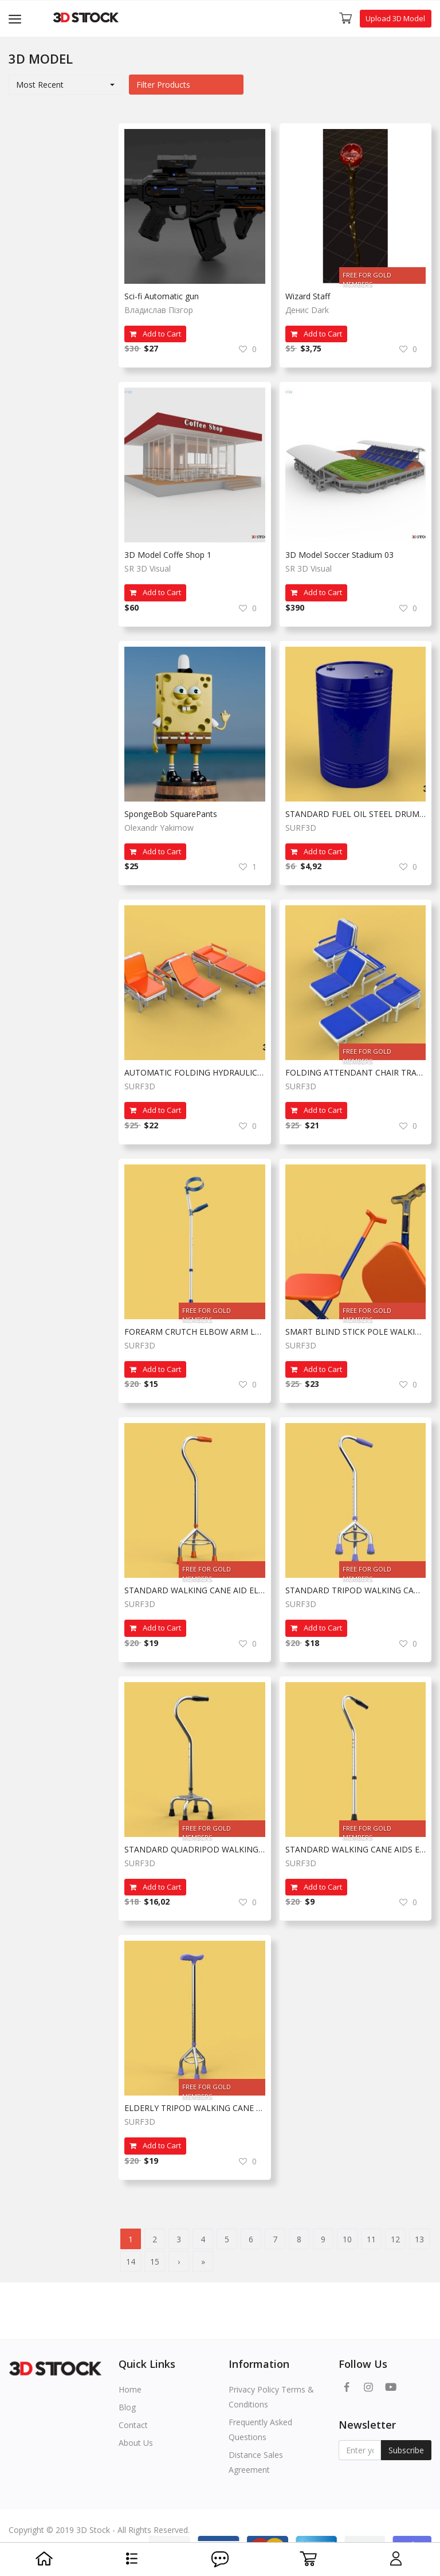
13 (419, 2239)
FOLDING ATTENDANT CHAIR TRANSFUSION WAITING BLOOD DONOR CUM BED (355, 1072)
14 (130, 2261)
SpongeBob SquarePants (170, 813)
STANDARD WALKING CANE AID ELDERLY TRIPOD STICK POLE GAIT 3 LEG (194, 1590)
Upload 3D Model (395, 18)
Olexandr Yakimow (159, 827)
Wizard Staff (307, 296)
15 (154, 2261)
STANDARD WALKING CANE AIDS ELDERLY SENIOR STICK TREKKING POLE (355, 1849)
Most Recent (40, 84)
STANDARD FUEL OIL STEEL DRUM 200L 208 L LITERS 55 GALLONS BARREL (355, 813)
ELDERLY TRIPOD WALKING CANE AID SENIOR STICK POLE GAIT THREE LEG (194, 2107)
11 (371, 2239)
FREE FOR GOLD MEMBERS (367, 277)
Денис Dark (307, 309)
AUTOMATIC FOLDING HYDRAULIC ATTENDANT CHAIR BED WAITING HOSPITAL (194, 1072)
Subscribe (406, 2450)
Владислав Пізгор (158, 309)
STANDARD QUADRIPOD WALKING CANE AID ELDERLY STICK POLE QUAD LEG (194, 1849)
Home (130, 2389)
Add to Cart (155, 334)
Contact (133, 2424)
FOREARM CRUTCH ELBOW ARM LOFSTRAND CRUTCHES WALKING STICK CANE (194, 1331)
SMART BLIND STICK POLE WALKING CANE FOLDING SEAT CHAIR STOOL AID (355, 1331)
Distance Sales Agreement (256, 2462)
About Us (136, 2442)
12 (395, 2239)
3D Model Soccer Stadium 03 (339, 554)
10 (347, 2239)
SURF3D (300, 827)
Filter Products (163, 84)
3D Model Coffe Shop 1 (167, 554)
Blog (127, 2407)
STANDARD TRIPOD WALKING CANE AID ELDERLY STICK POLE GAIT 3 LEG (355, 1590)
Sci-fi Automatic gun (161, 296)
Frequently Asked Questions (260, 2429)
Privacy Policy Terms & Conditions (271, 2397)
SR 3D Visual (147, 568)
